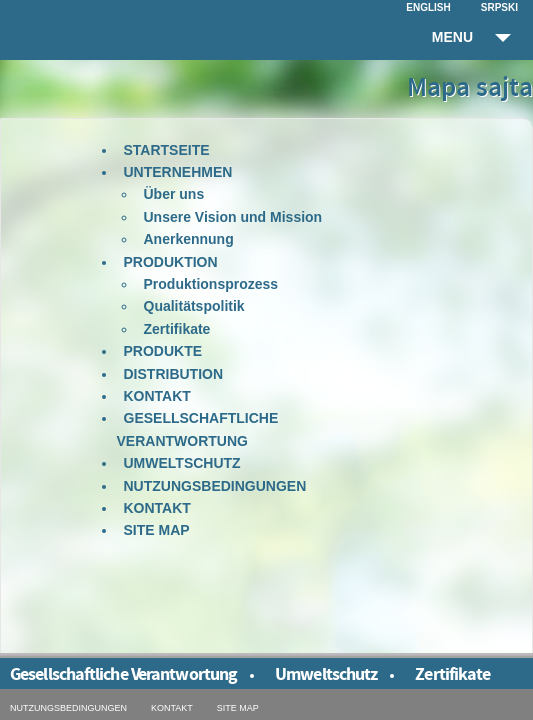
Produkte (163, 351)
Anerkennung (189, 239)
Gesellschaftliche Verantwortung (198, 429)
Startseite (167, 150)
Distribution (174, 374)
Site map (157, 530)
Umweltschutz (182, 463)
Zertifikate (177, 329)
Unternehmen (178, 172)
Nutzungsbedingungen (215, 486)
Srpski (499, 7)
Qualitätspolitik (194, 306)
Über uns (174, 194)
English (428, 7)
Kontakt (157, 396)
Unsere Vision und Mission (233, 217)
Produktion (171, 262)
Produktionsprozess (211, 284)
